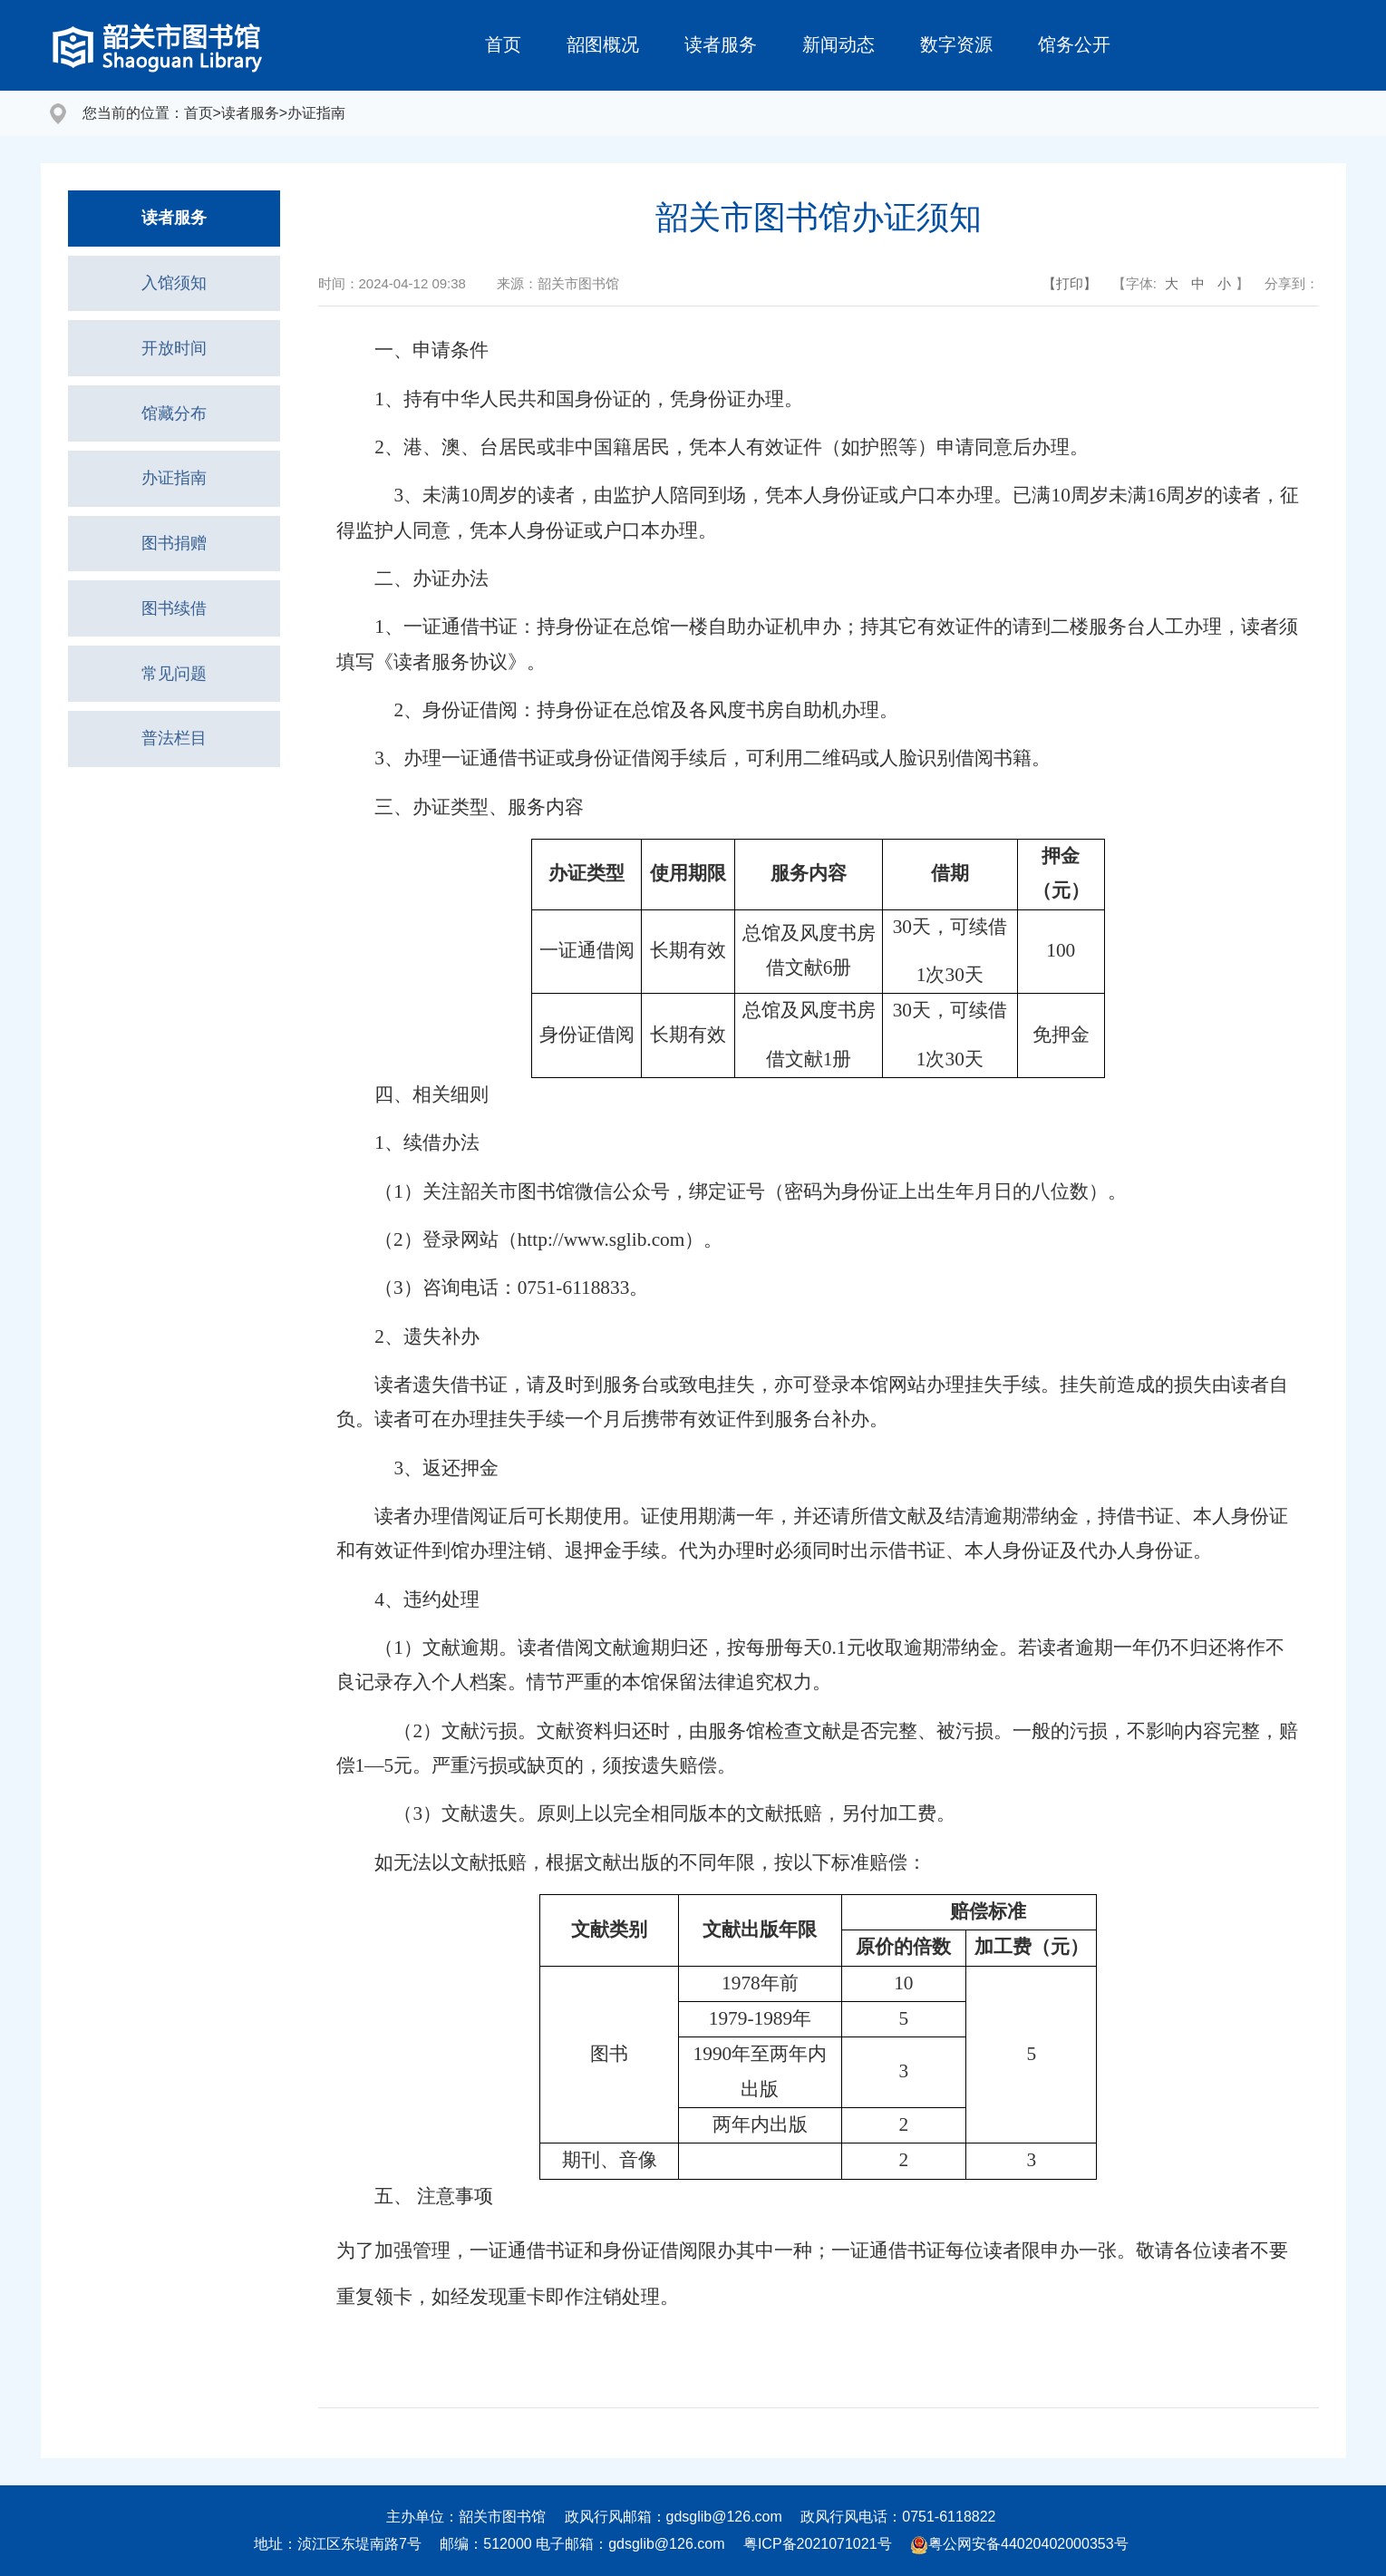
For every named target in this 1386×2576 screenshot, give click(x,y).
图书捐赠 (174, 568)
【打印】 (1069, 283)
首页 (503, 44)
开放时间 (174, 360)
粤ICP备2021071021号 (817, 2544)
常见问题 (174, 708)
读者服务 (720, 44)
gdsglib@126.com (724, 2516)
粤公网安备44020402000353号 (1019, 2544)
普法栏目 (174, 777)
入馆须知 (174, 290)
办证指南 (316, 113)
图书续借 (174, 638)
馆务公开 (1074, 44)
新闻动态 (838, 44)
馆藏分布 (174, 429)
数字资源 (956, 44)
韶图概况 (603, 44)
